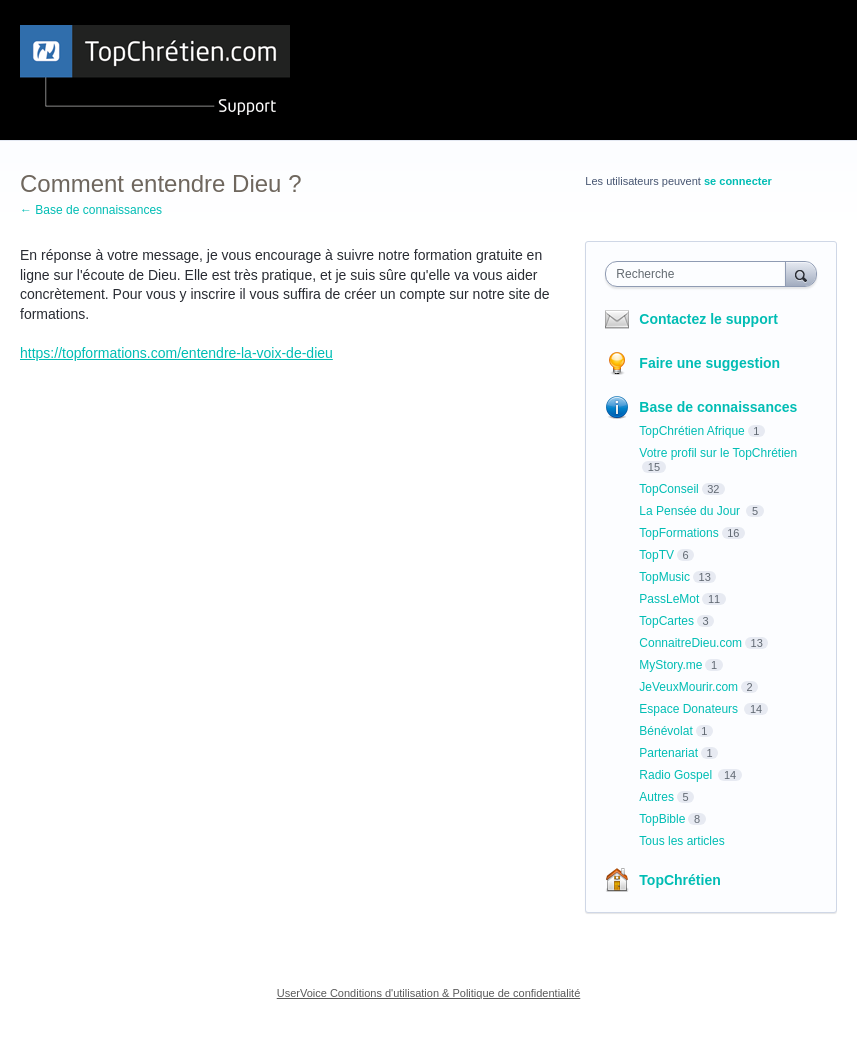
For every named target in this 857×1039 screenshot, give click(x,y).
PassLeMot (669, 599)
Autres (656, 797)
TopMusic (664, 577)
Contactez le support (708, 319)
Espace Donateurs (690, 709)
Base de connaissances (718, 407)
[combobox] (699, 274)
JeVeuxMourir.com (688, 687)
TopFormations (678, 533)
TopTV (656, 555)
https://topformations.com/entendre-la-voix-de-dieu (176, 353)
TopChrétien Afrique (691, 431)
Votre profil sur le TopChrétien (718, 453)
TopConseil (668, 489)
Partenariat (668, 753)
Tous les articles (681, 841)
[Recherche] (801, 273)
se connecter (738, 181)
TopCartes (666, 621)
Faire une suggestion (709, 363)
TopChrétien (679, 880)
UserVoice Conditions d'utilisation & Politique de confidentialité (429, 993)
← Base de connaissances (91, 210)
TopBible (662, 819)
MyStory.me (670, 665)
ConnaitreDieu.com (690, 643)
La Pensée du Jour (691, 511)
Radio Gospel (677, 775)
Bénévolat (665, 731)
